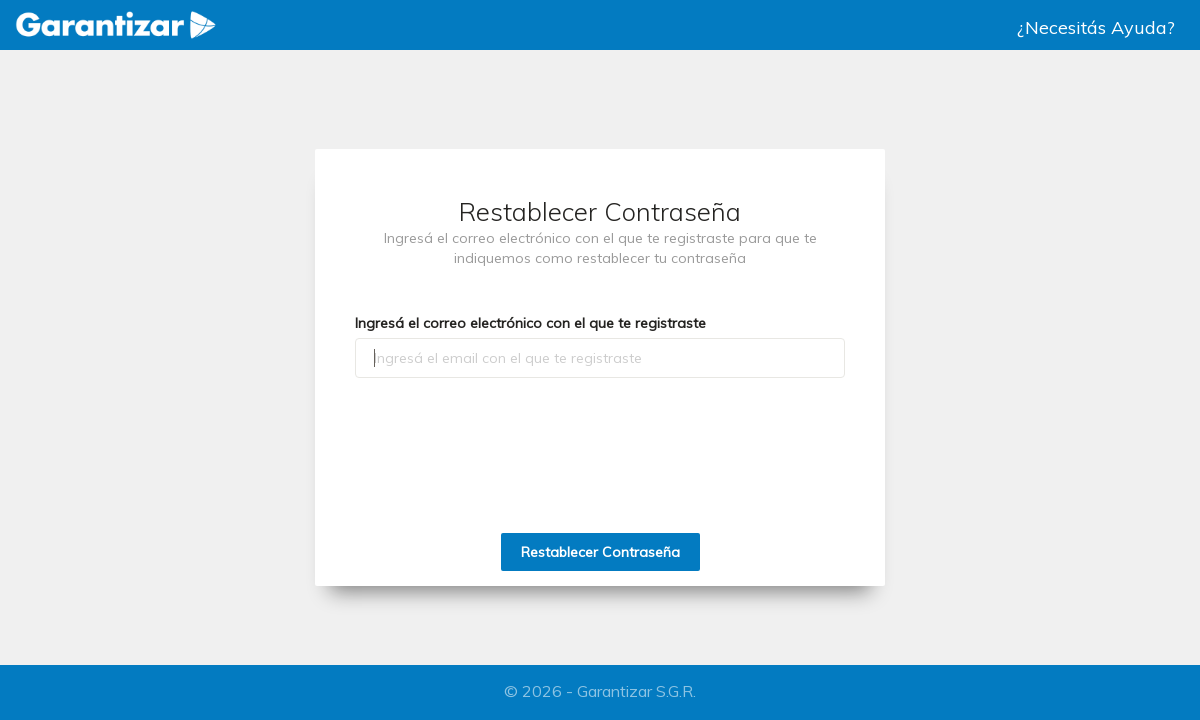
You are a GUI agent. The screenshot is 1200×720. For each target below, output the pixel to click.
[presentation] (600, 432)
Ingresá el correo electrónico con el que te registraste (530, 323)
